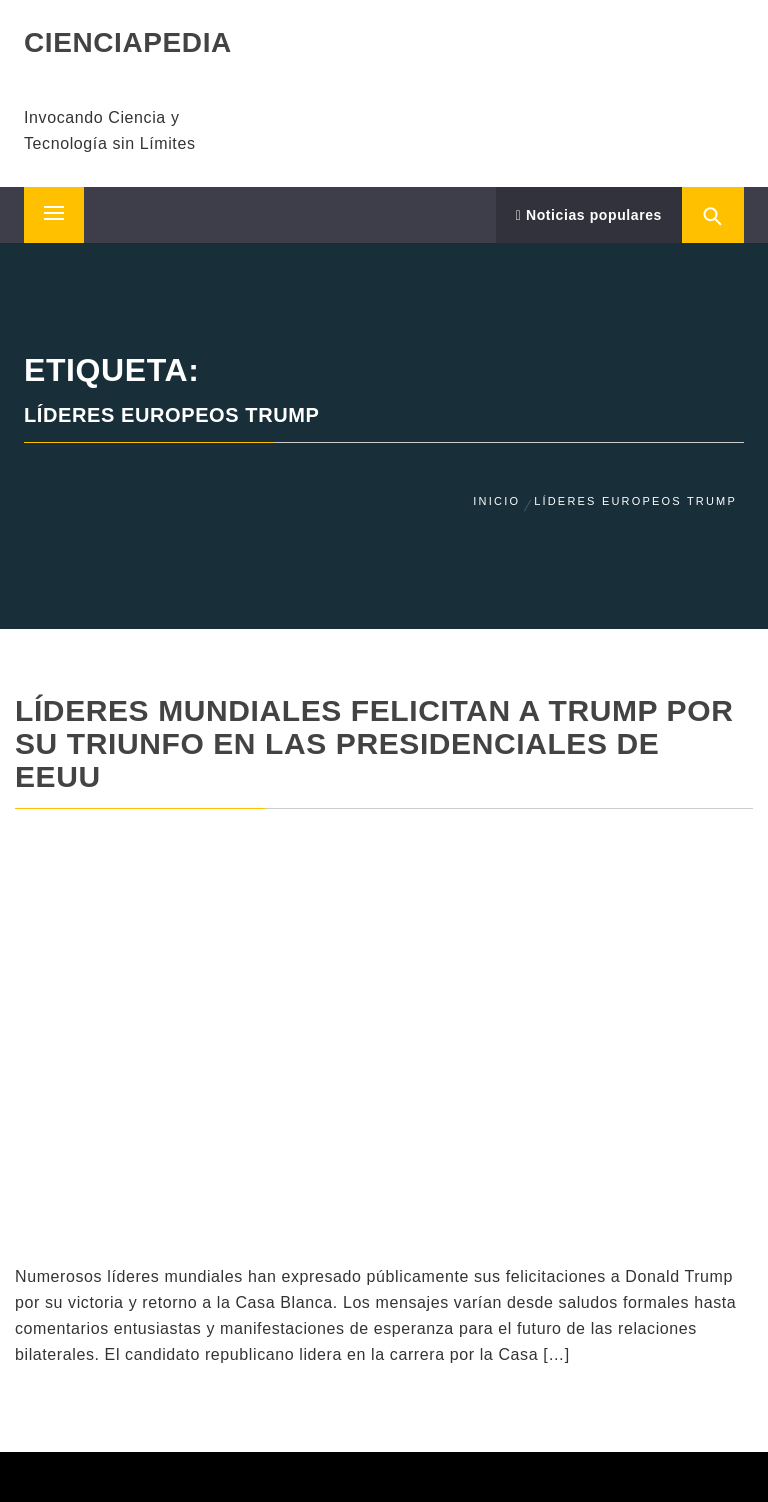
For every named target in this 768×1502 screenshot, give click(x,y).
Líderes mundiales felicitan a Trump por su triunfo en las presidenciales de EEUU (374, 743)
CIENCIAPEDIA (128, 42)
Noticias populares (589, 215)
